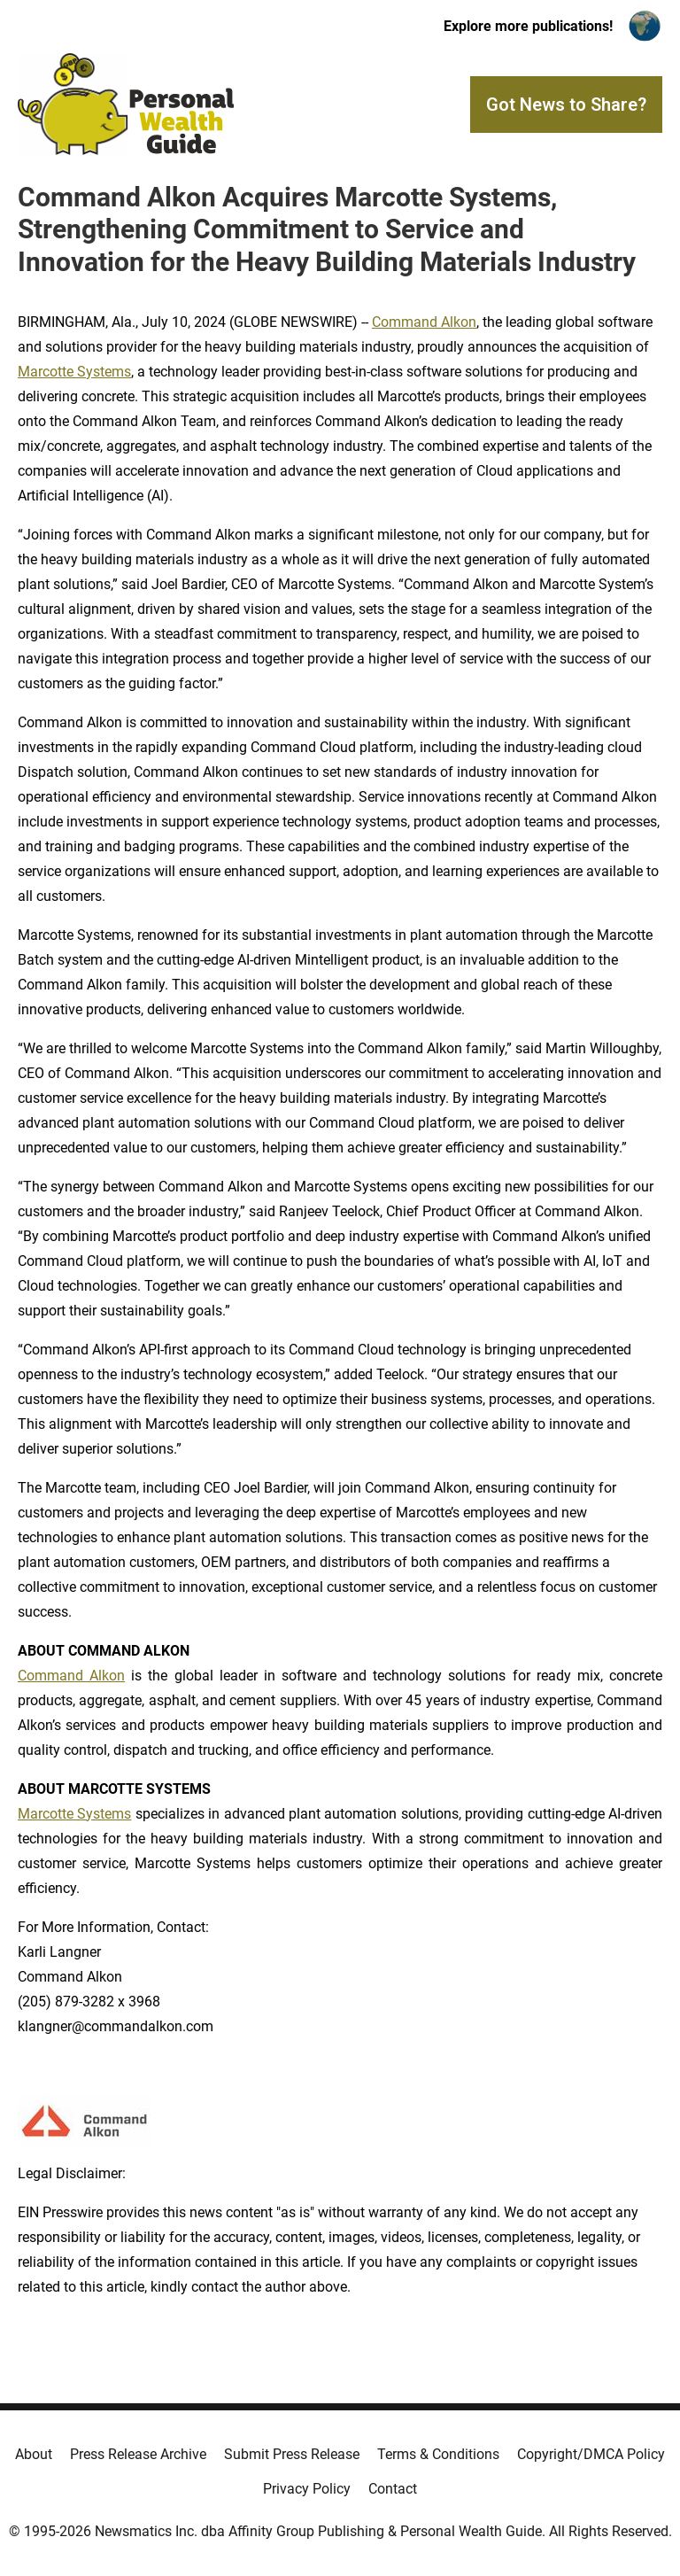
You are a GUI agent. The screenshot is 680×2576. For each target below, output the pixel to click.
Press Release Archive (138, 2454)
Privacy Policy (307, 2488)
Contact (392, 2488)
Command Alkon (424, 322)
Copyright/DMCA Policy (591, 2454)
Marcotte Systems (74, 371)
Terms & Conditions (438, 2454)
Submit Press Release (291, 2454)
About (33, 2454)
